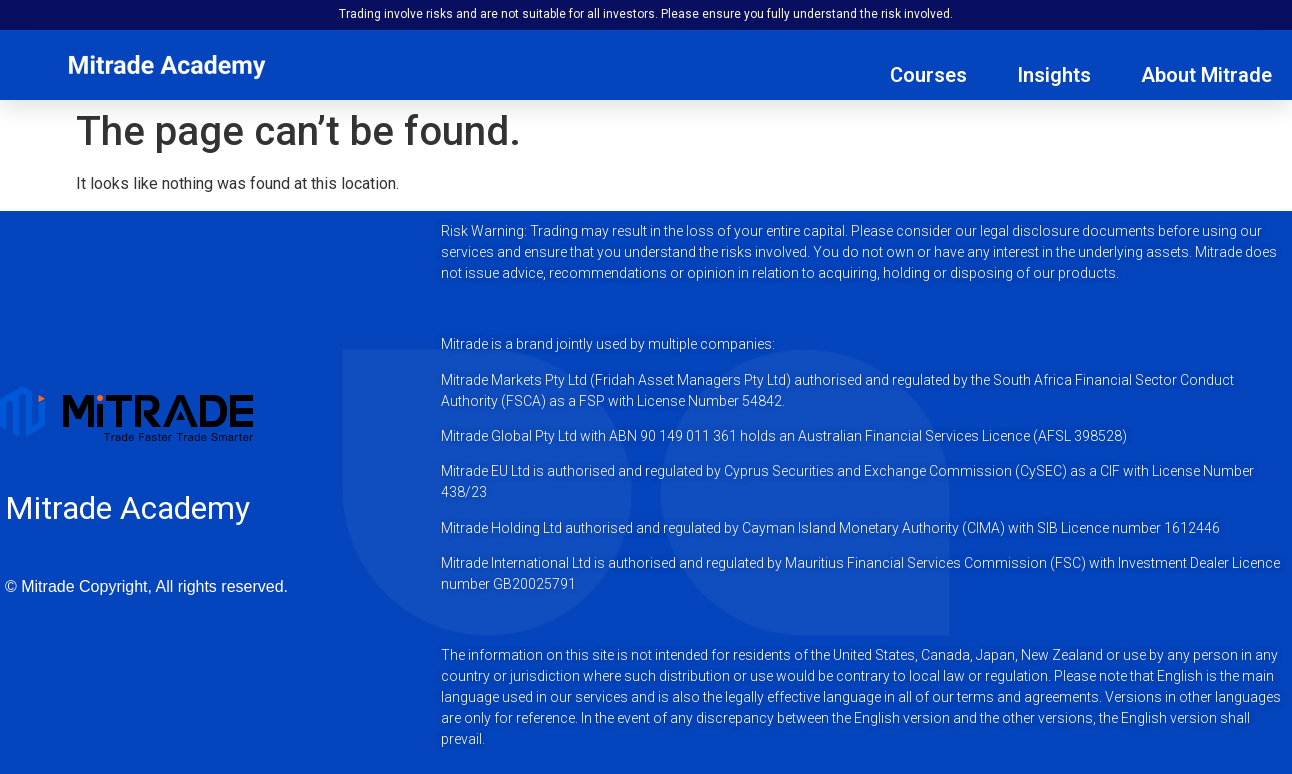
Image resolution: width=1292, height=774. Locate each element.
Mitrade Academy (127, 508)
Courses (928, 75)
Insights (1054, 75)
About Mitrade (1206, 75)
